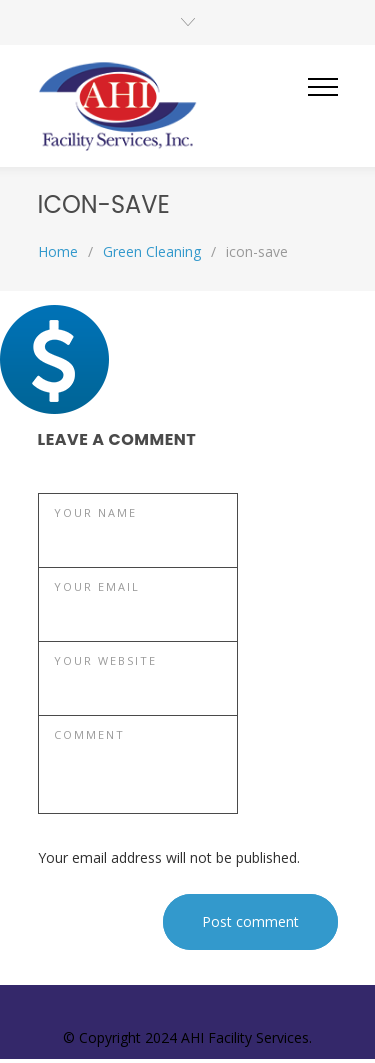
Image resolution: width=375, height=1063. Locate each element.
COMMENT (89, 734)
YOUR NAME (95, 512)
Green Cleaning (152, 251)
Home (58, 251)
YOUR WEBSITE (105, 660)
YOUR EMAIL (97, 586)
